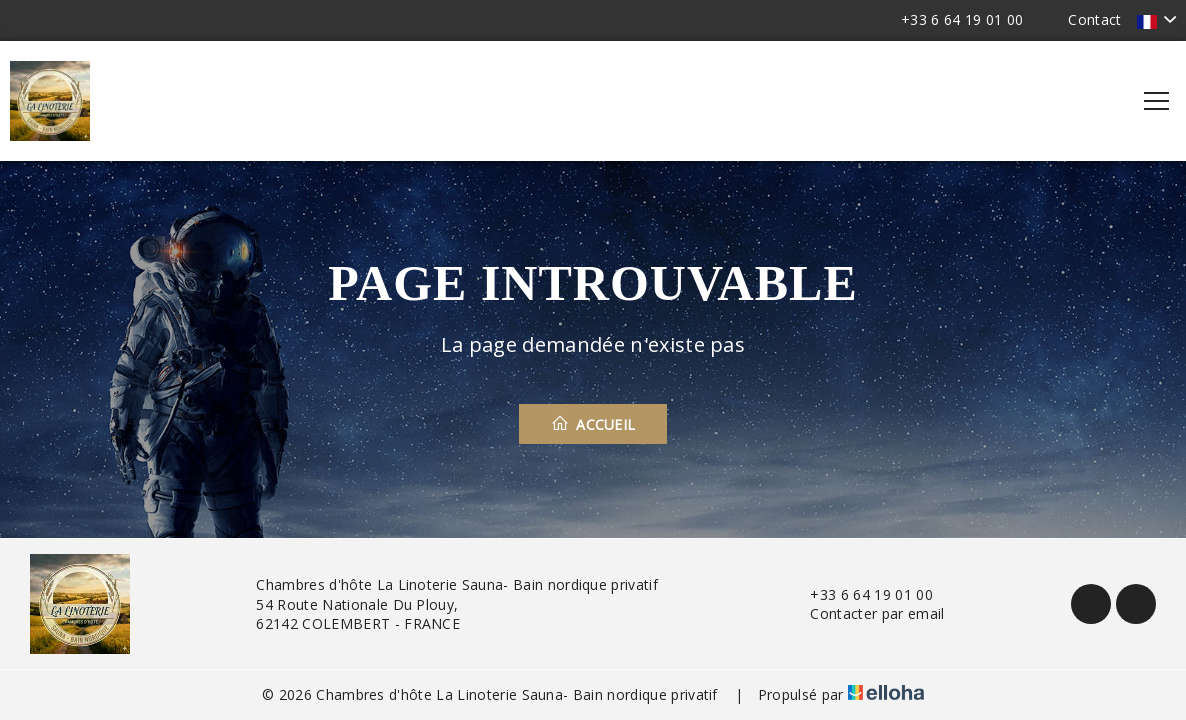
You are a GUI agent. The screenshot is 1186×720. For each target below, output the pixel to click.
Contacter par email (865, 613)
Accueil (593, 424)
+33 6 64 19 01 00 (859, 594)
